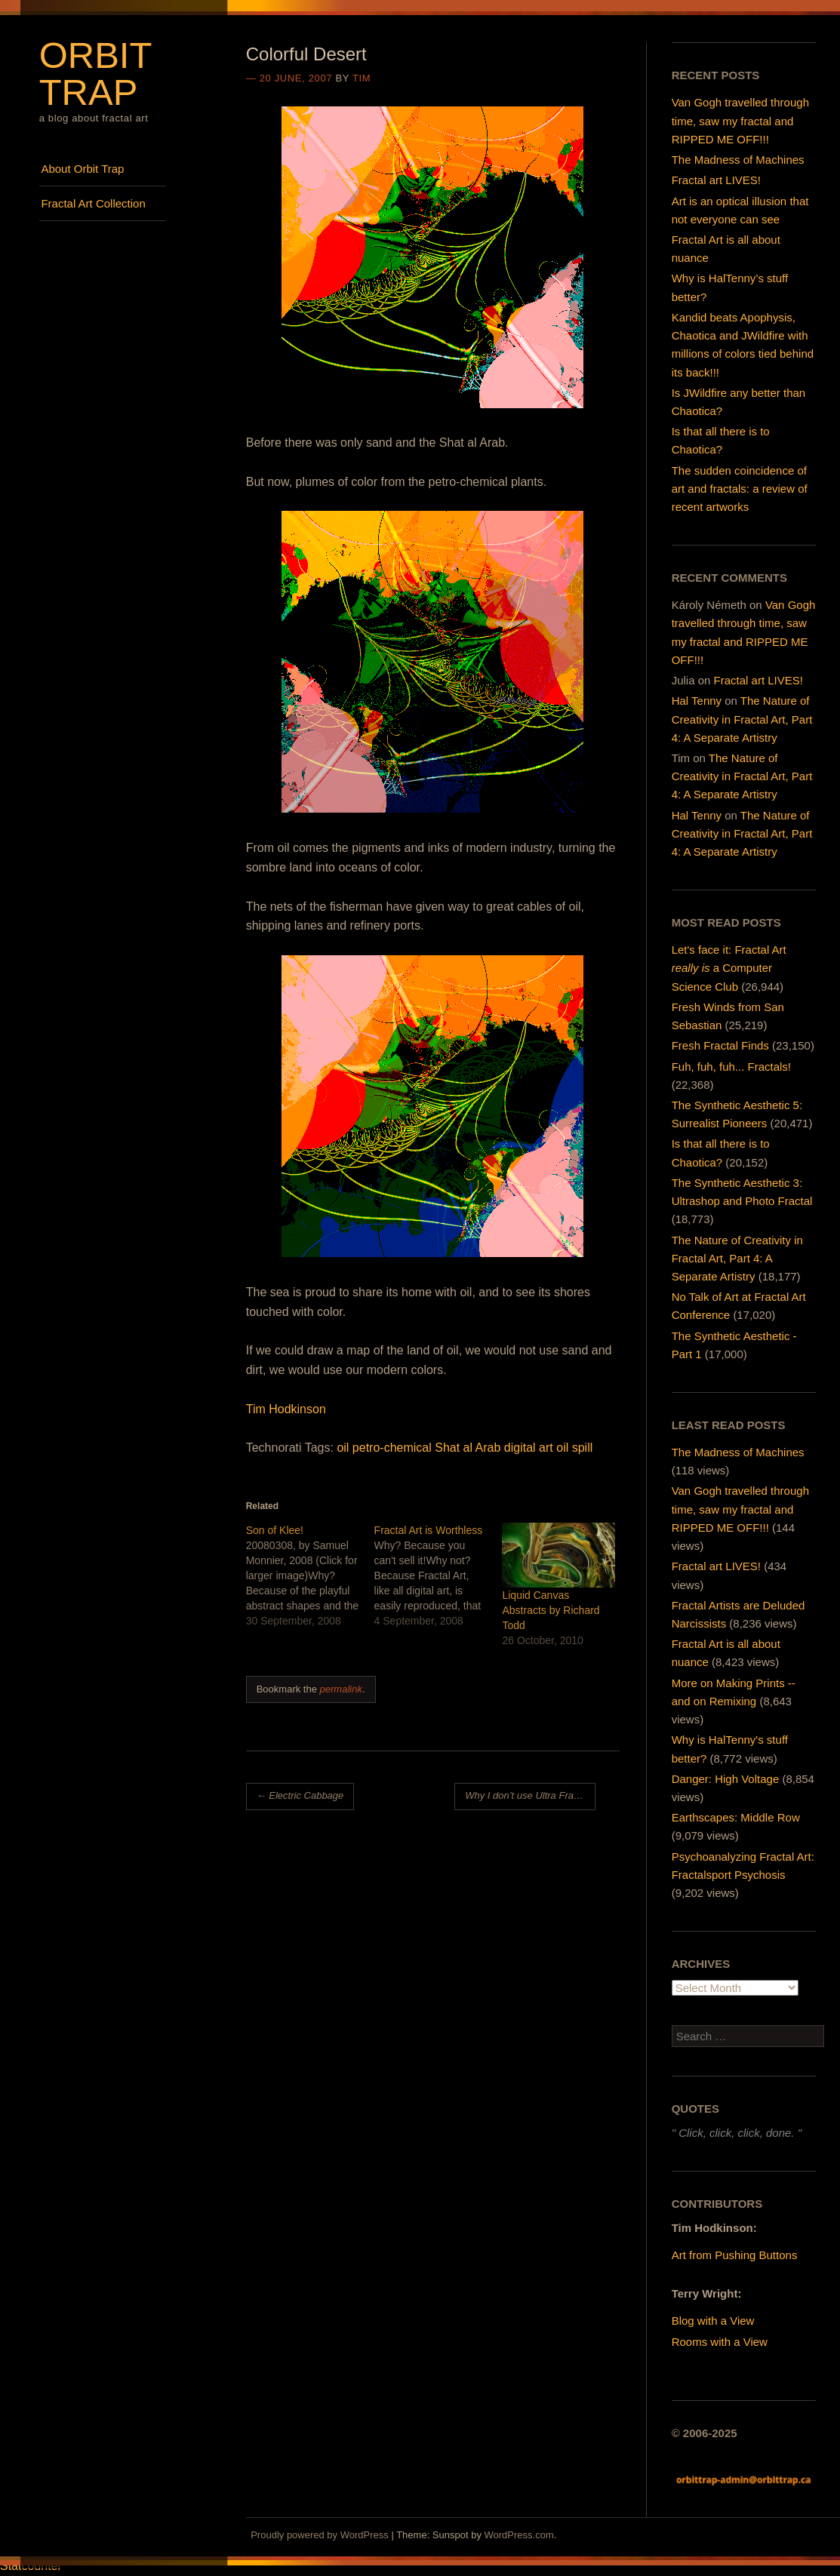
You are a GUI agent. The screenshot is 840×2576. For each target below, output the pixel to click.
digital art (528, 1447)
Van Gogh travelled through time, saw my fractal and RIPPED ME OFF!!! (740, 120)
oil (343, 1447)
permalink (341, 1689)
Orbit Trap (95, 73)
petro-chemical (392, 1447)
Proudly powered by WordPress (320, 2535)
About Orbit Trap (82, 168)
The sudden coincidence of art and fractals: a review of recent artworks (740, 488)
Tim (361, 78)
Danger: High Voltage (726, 1778)
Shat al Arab (467, 1447)
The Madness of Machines (738, 159)
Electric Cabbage (300, 1795)
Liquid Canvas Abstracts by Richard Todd (550, 1610)
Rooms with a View (720, 2341)
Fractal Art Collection (93, 203)
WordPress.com (519, 2535)
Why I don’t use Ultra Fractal (530, 1795)
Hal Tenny (697, 700)
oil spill (574, 1447)
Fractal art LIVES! (716, 180)
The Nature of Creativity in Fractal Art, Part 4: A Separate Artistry (742, 718)
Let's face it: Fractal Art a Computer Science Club (729, 967)
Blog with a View (713, 2320)
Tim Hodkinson (286, 1409)
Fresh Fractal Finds (720, 1045)
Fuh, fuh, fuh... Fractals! (731, 1066)
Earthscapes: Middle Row (736, 1817)
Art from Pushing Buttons (735, 2255)
